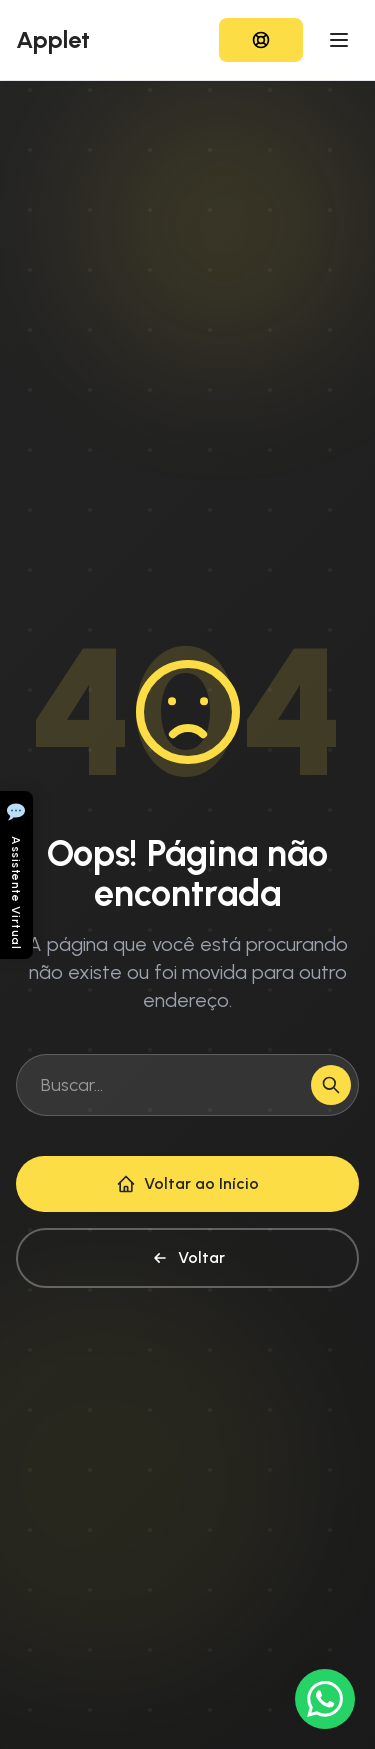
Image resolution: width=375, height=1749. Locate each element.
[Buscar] (331, 1085)
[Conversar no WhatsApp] (325, 1699)
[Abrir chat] (16, 875)
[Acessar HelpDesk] (261, 40)
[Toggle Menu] (339, 40)
